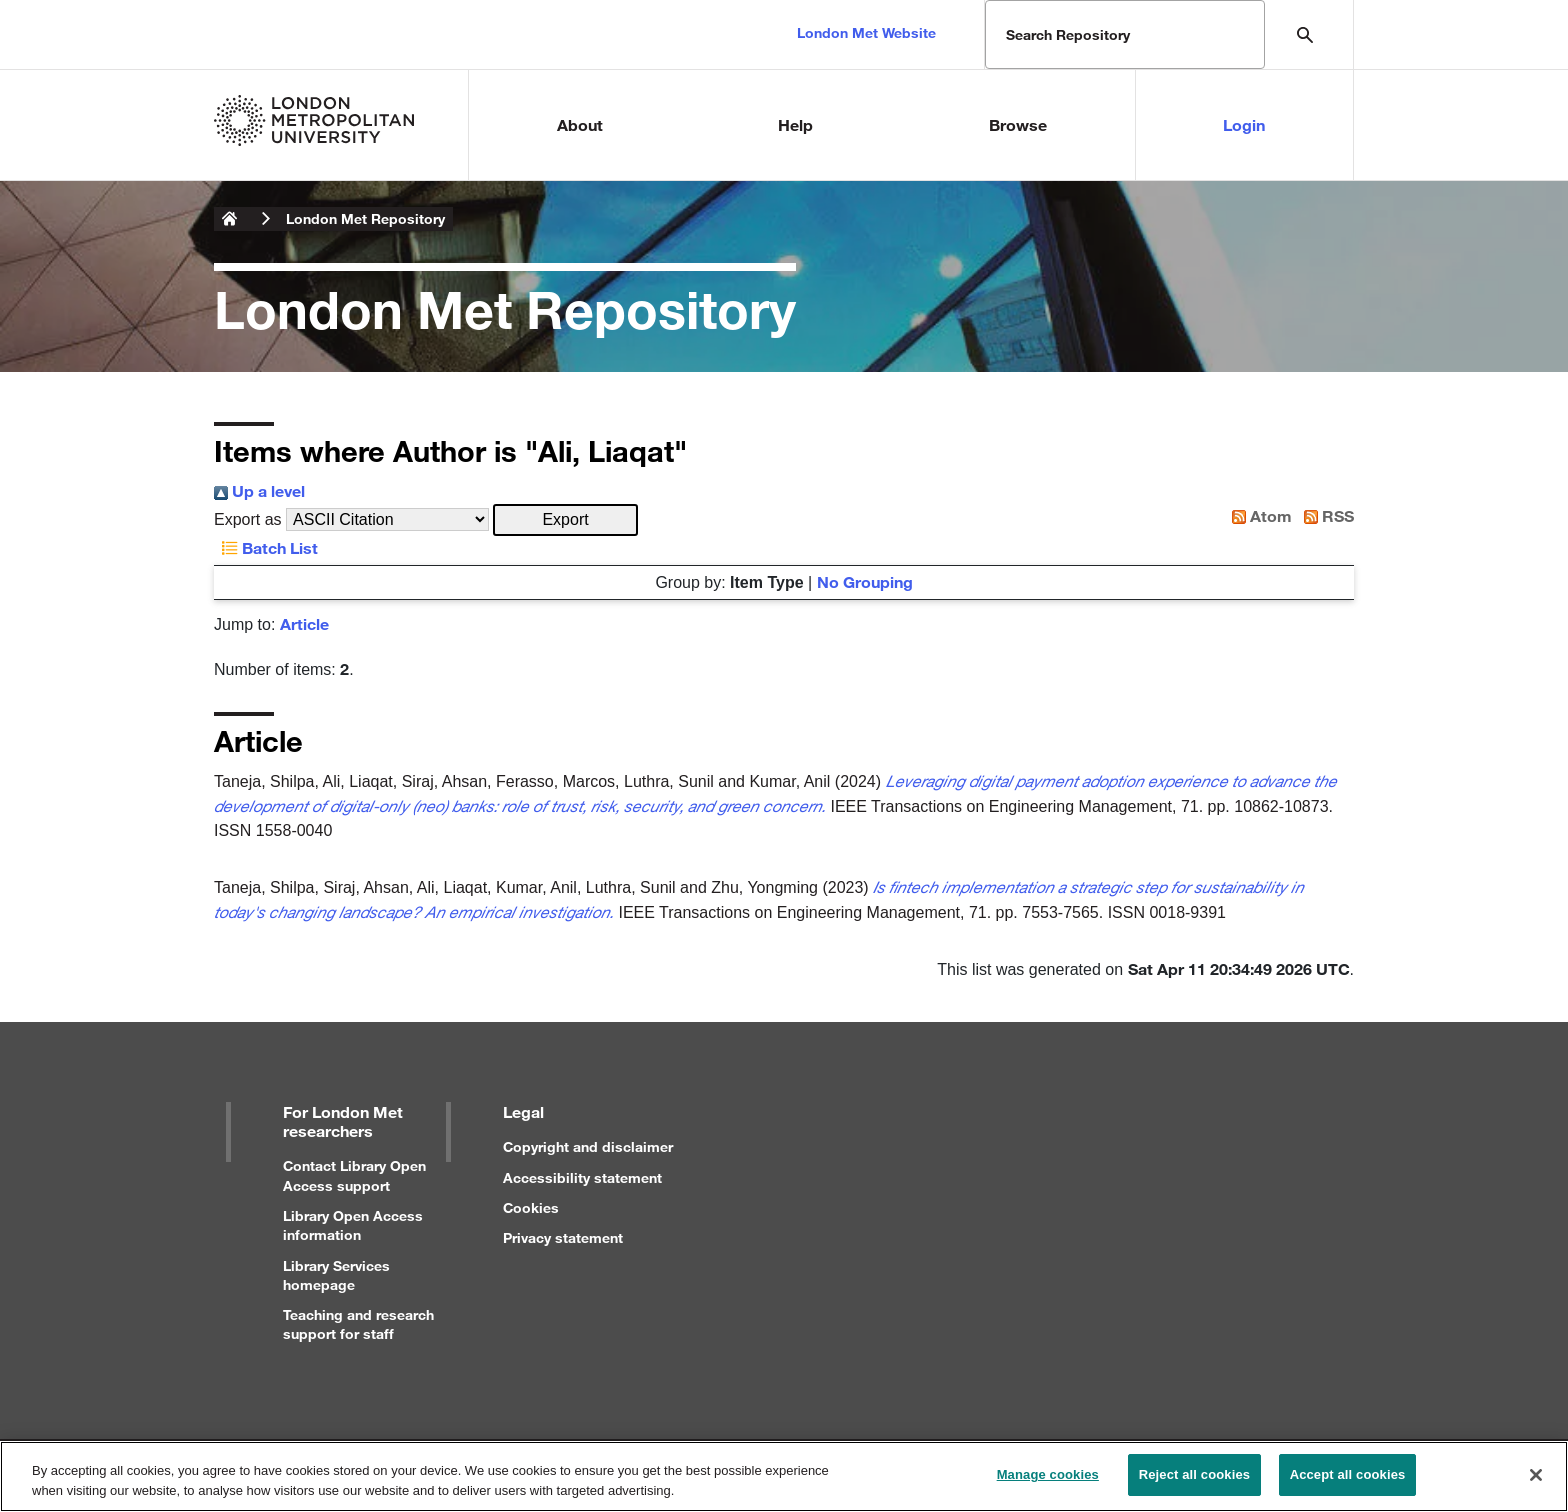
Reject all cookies (1194, 1481)
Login (1244, 124)
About (580, 124)
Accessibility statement (582, 1177)
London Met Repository (365, 218)
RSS (1325, 515)
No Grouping (865, 581)
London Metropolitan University (230, 219)
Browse (1018, 124)
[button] (565, 520)
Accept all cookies (1348, 1481)
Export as (248, 519)
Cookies (531, 1207)
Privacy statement (563, 1237)
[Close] (1536, 1481)
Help (795, 124)
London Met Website (866, 32)
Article (304, 623)
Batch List (266, 547)
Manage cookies (1048, 1481)
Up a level (259, 490)
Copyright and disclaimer (588, 1146)
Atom (1258, 515)
